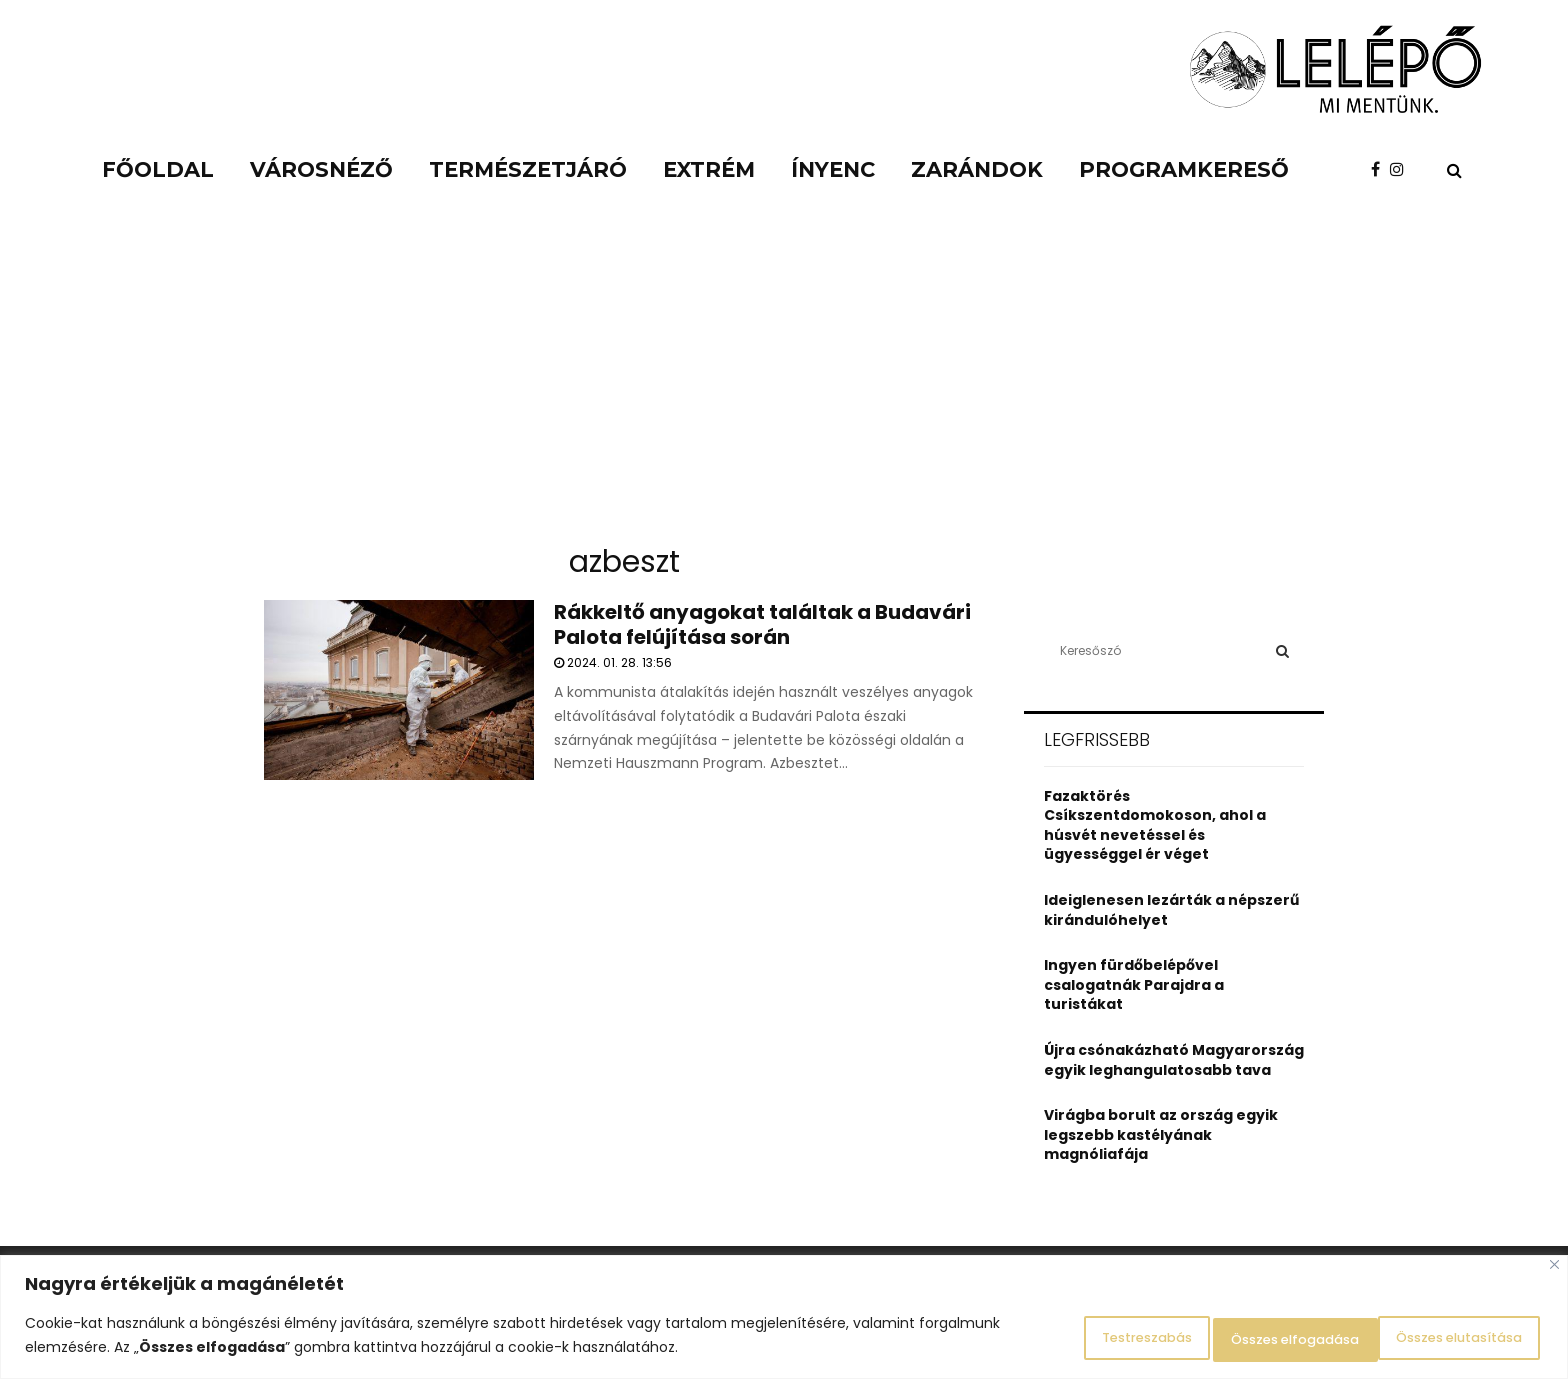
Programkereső (1184, 169)
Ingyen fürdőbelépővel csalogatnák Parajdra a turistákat (1134, 984)
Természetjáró (528, 169)
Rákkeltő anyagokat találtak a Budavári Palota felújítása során (762, 624)
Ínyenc (833, 169)
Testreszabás (1048, 1338)
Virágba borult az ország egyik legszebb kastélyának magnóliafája (1161, 1134)
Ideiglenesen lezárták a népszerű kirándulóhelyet (1171, 910)
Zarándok (977, 169)
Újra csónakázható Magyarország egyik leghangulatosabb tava (1174, 1060)
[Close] (1554, 1269)
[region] (784, 1319)
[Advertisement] (784, 380)
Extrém (709, 169)
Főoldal (158, 169)
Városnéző (321, 169)
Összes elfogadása (1442, 1338)
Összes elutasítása (1234, 1338)
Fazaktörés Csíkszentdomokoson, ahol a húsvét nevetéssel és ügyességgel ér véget (1155, 825)
